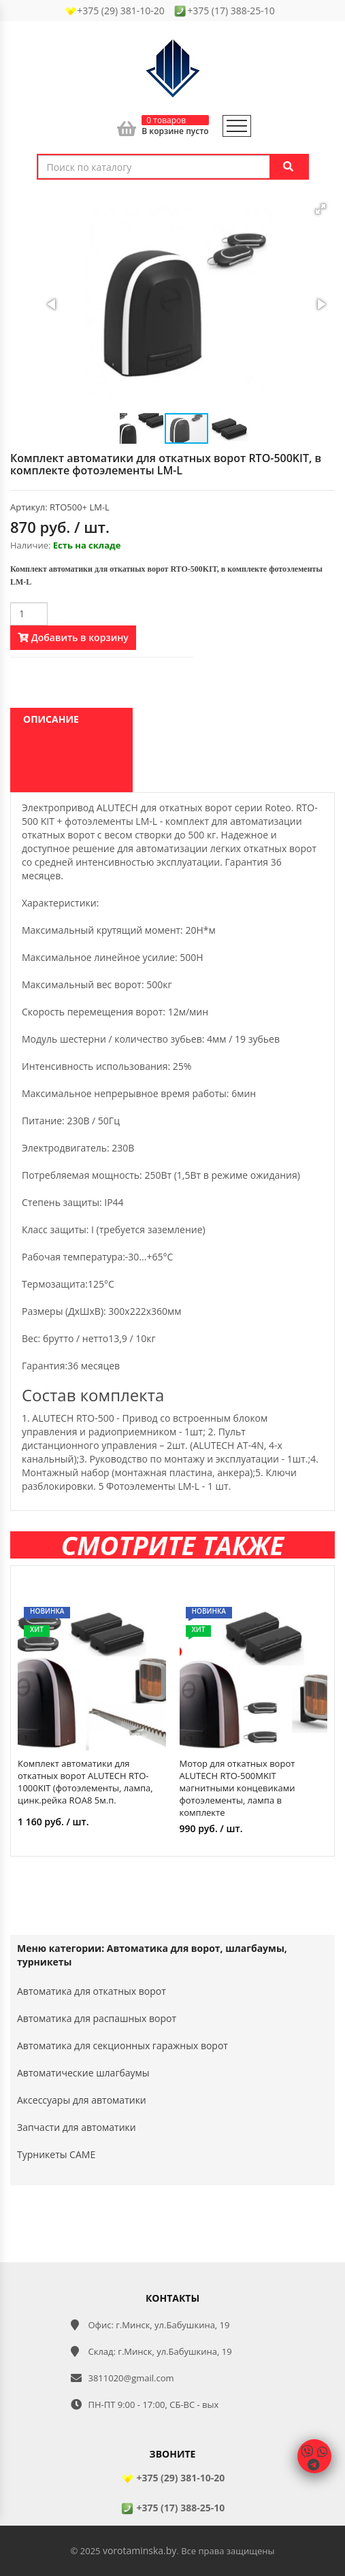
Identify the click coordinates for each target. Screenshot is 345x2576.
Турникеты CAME (56, 2154)
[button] (320, 209)
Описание (51, 719)
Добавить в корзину (73, 637)
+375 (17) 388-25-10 (172, 2507)
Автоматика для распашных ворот (96, 2018)
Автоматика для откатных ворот (91, 1991)
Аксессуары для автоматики (81, 2099)
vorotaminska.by (139, 2550)
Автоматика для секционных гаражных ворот (122, 2045)
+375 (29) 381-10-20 (172, 2477)
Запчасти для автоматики (76, 2127)
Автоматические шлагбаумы (83, 2072)
